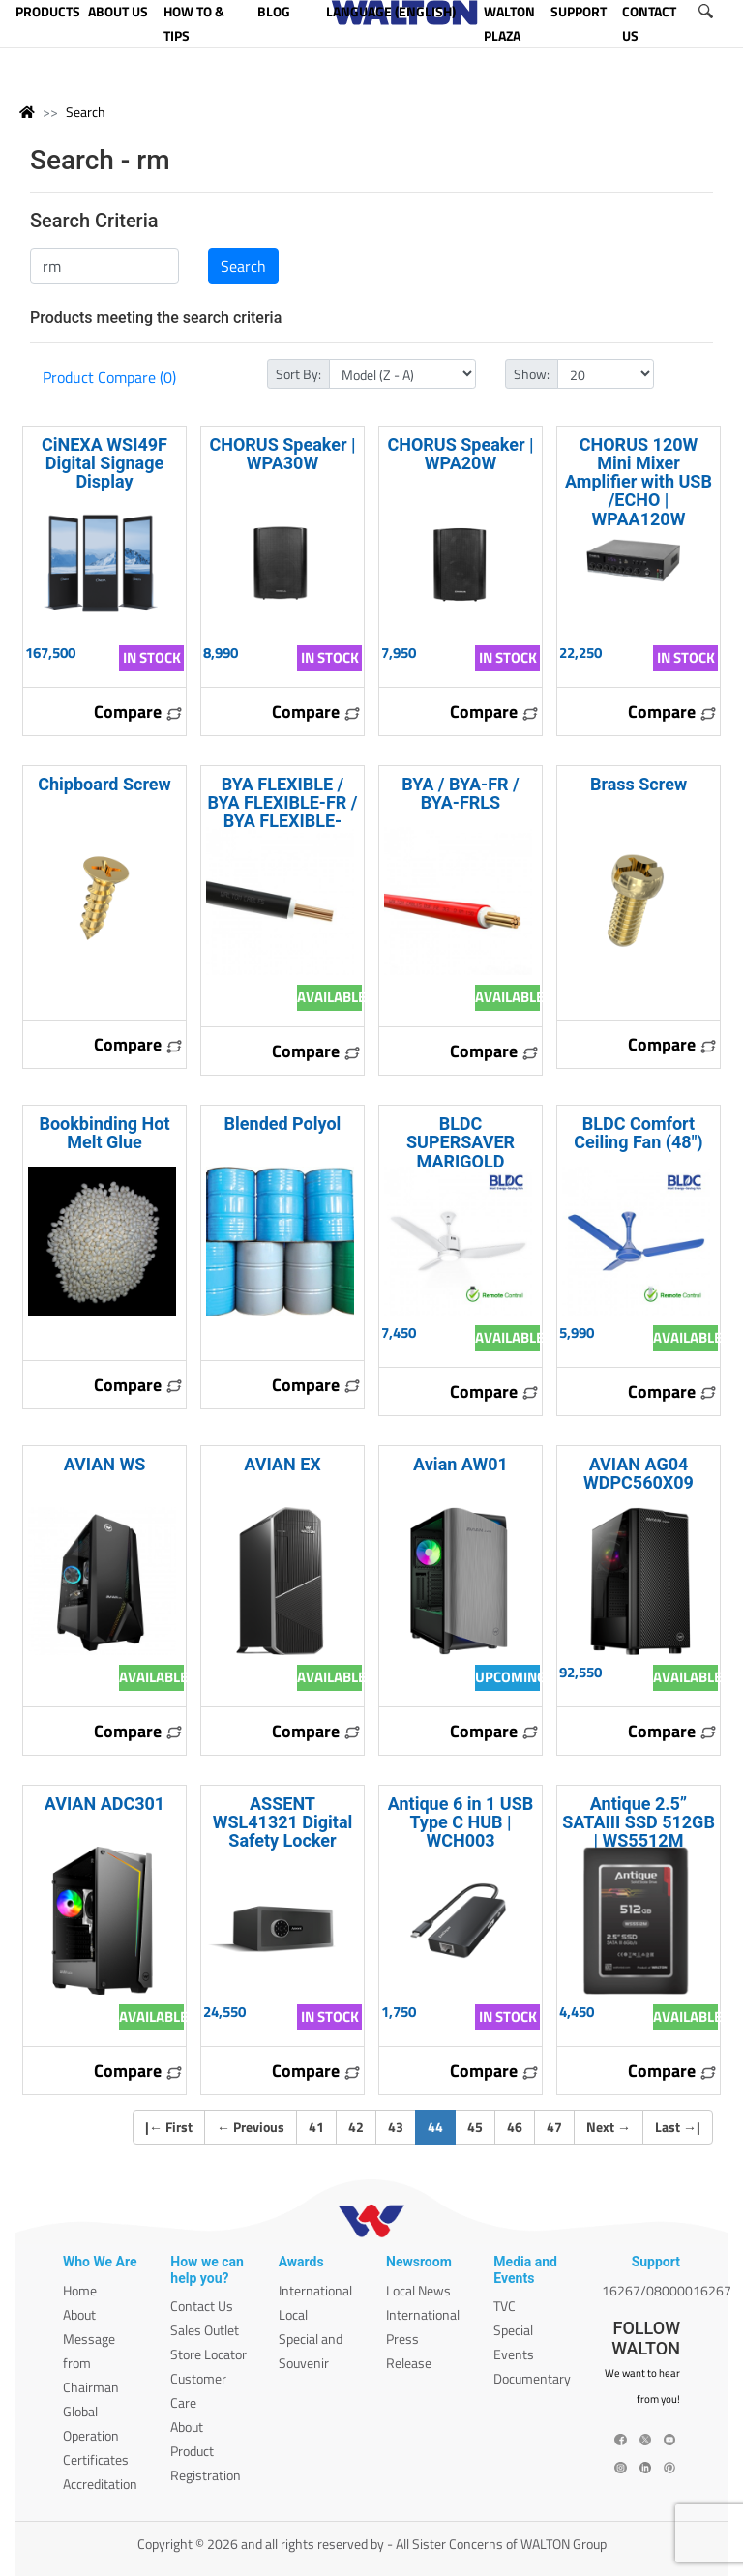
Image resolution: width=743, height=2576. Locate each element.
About (79, 2314)
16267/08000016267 (666, 2290)
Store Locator (208, 2354)
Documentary (532, 2378)
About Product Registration (205, 2450)
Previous (250, 2127)
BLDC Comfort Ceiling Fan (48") (638, 1132)
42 (356, 2127)
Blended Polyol (283, 1123)
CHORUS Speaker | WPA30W (282, 453)
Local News (418, 2290)
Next (608, 2127)
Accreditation (100, 2483)
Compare (138, 711)
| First (169, 2127)
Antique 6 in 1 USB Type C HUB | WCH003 (461, 1822)
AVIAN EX (282, 1464)
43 (395, 2127)
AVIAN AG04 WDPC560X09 (638, 1473)
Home (80, 2290)
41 (316, 2127)
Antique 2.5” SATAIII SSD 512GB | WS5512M (638, 1822)
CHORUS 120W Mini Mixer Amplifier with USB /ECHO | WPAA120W (638, 481)
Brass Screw (638, 784)
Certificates (96, 2459)
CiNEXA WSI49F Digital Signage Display (104, 462)
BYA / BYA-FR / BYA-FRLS (460, 793)
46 (514, 2127)
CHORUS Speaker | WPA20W (460, 453)
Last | (677, 2127)
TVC (504, 2305)
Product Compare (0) (109, 377)
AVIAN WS (105, 1464)
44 (442, 2126)
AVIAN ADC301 (104, 1803)
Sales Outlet (204, 2330)
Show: (532, 374)
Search (85, 112)
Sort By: (298, 374)
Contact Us (201, 2305)
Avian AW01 (460, 1464)
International (315, 2290)
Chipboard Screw (104, 784)
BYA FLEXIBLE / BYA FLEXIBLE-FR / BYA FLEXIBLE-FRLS (283, 812)
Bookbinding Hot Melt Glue (104, 1132)
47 (554, 2127)
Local (293, 2314)
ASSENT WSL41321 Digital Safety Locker (283, 1822)
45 (475, 2127)
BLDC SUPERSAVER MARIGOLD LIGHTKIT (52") (460, 1151)
